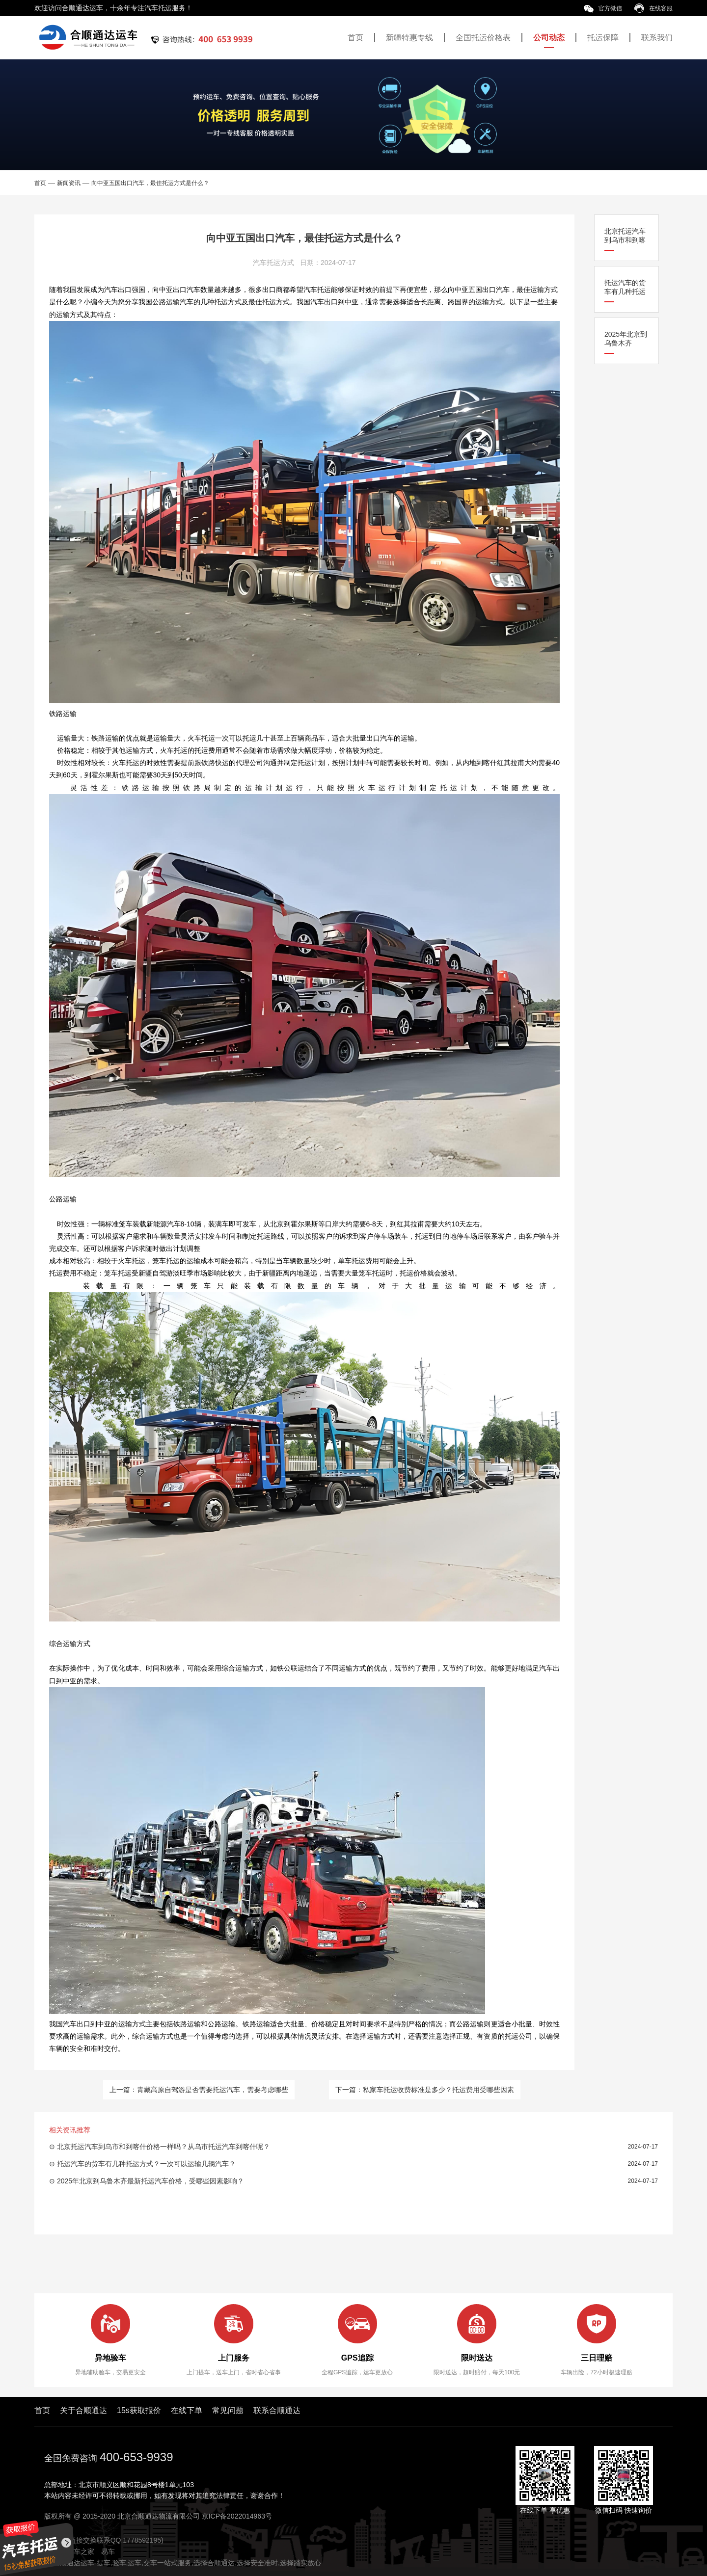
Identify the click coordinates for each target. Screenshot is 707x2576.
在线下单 (186, 2410)
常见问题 (228, 2410)
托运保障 (603, 37)
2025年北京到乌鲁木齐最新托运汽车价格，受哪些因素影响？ (150, 2181)
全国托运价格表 (483, 37)
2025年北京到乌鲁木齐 (625, 338)
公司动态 (549, 37)
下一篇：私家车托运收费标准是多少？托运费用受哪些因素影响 (424, 2092)
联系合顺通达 (276, 2410)
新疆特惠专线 (409, 37)
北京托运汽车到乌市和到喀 (625, 235)
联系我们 (657, 37)
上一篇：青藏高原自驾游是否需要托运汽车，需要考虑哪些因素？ (198, 2092)
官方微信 (603, 8)
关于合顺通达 (83, 2410)
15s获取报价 (139, 2410)
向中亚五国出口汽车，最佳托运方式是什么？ (150, 183)
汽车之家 (80, 2551)
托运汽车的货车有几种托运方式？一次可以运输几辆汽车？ (146, 2164)
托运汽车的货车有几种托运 (625, 287)
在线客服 (653, 8)
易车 (108, 2551)
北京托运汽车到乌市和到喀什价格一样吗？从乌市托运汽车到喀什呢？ (163, 2147)
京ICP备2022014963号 (237, 2516)
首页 (355, 37)
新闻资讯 (69, 183)
